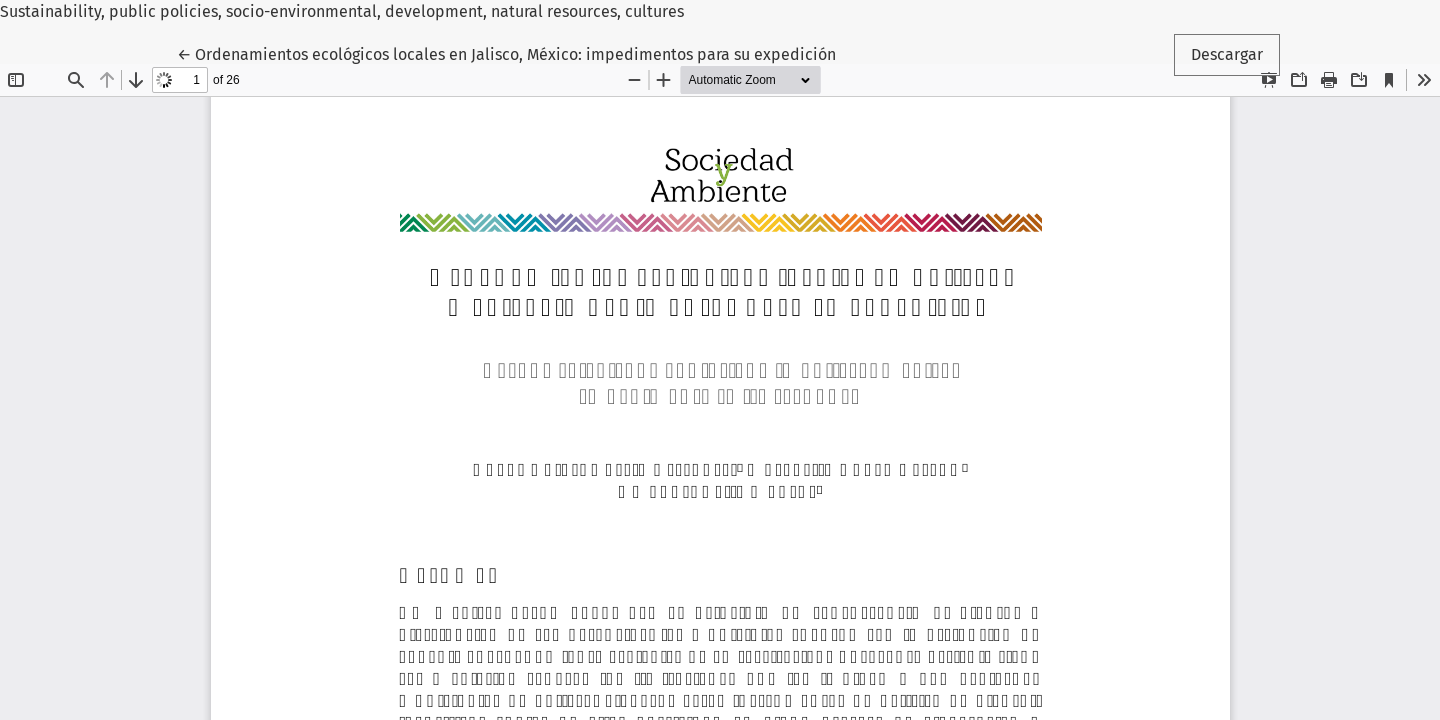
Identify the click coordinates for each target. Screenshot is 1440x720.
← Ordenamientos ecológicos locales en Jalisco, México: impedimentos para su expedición (506, 53)
